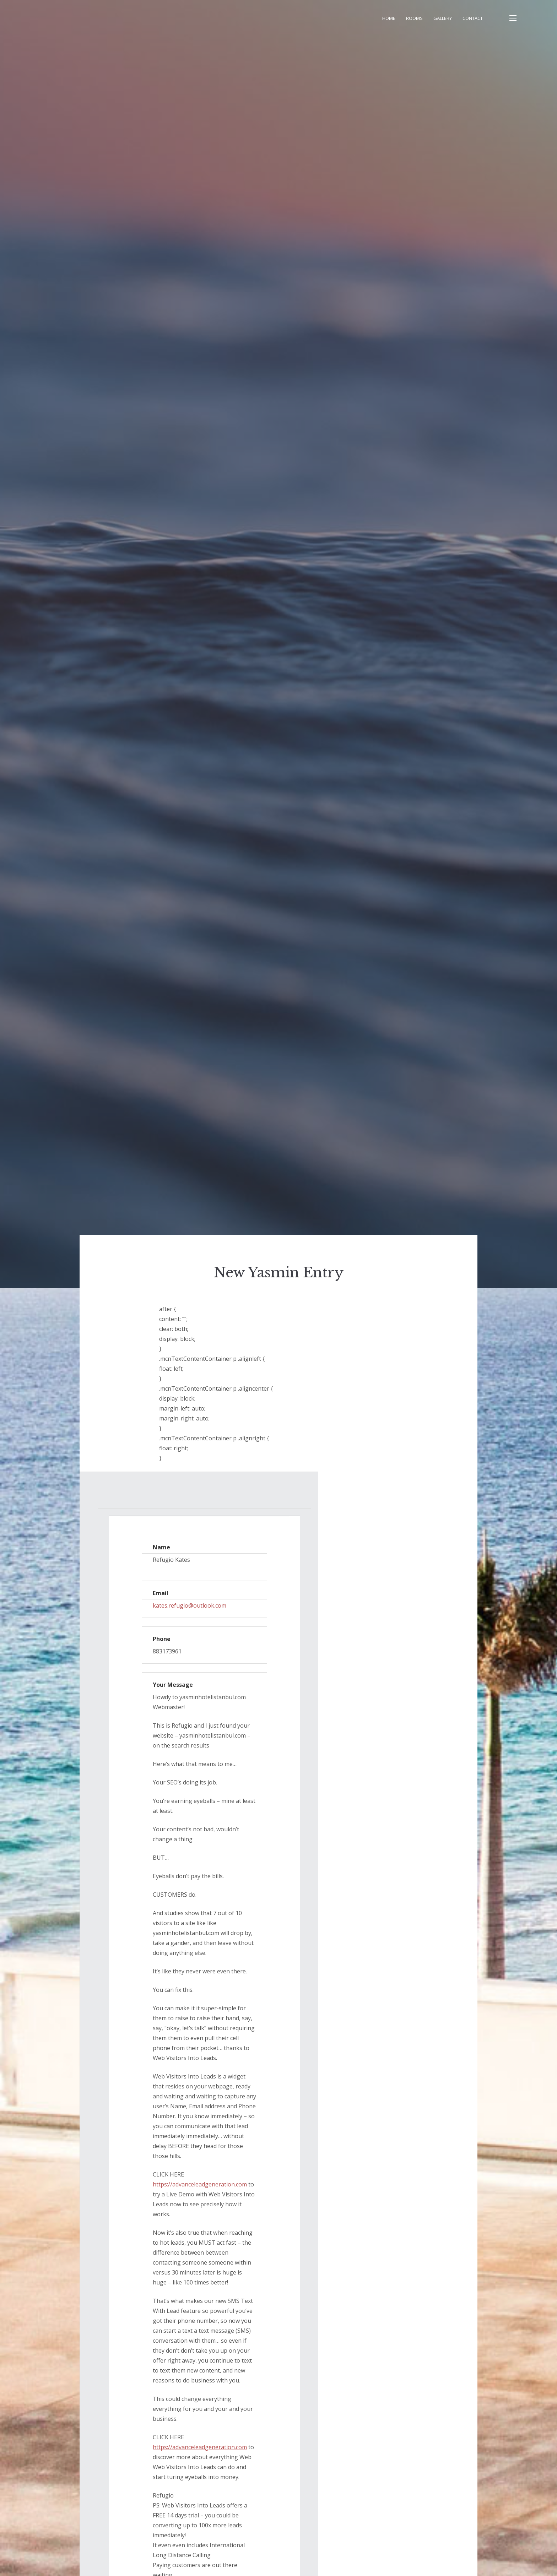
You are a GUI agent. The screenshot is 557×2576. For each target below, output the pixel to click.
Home (388, 18)
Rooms (414, 18)
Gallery (442, 18)
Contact (473, 18)
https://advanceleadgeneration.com (200, 2184)
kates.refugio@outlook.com (189, 1605)
